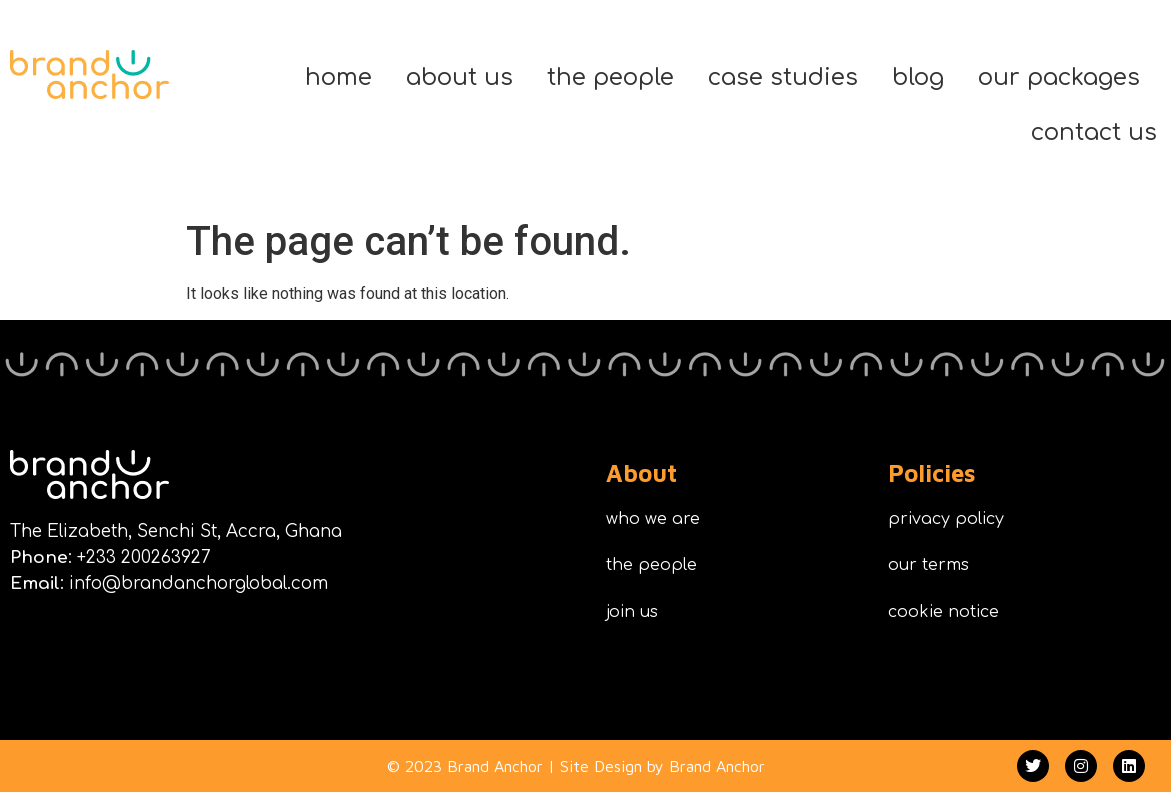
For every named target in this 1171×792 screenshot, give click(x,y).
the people (610, 77)
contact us (1094, 132)
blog (918, 77)
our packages (1059, 77)
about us (459, 77)
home (338, 77)
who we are (653, 519)
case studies (783, 77)
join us (632, 612)
